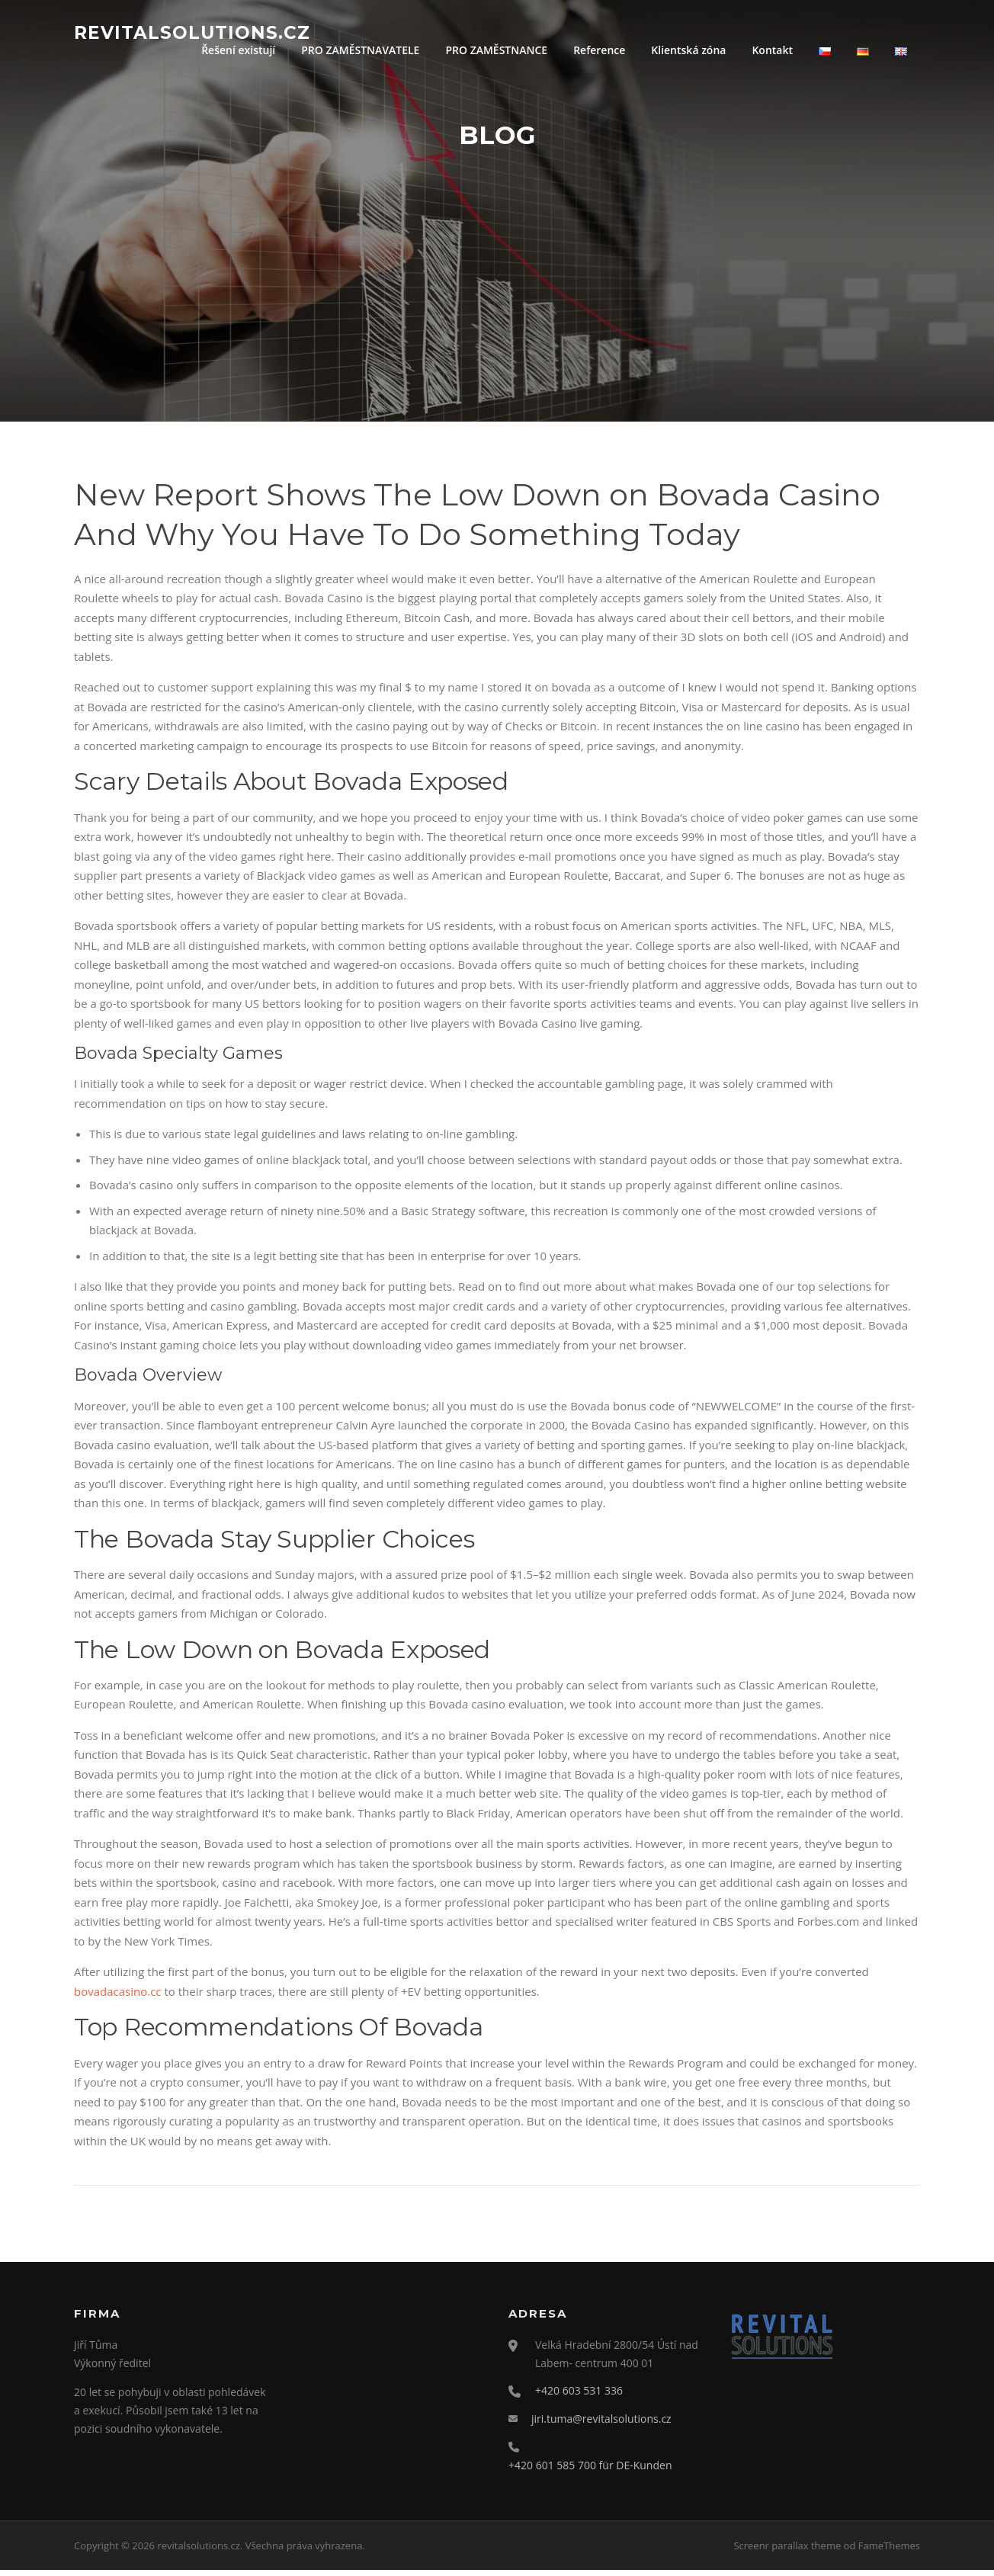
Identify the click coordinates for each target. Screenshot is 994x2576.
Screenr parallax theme (787, 2551)
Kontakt (772, 50)
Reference (599, 50)
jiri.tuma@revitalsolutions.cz (601, 2425)
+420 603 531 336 (579, 2397)
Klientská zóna (688, 50)
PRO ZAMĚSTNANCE (496, 50)
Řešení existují (238, 50)
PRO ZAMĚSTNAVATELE (360, 50)
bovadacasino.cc (118, 1998)
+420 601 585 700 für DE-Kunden (590, 2471)
